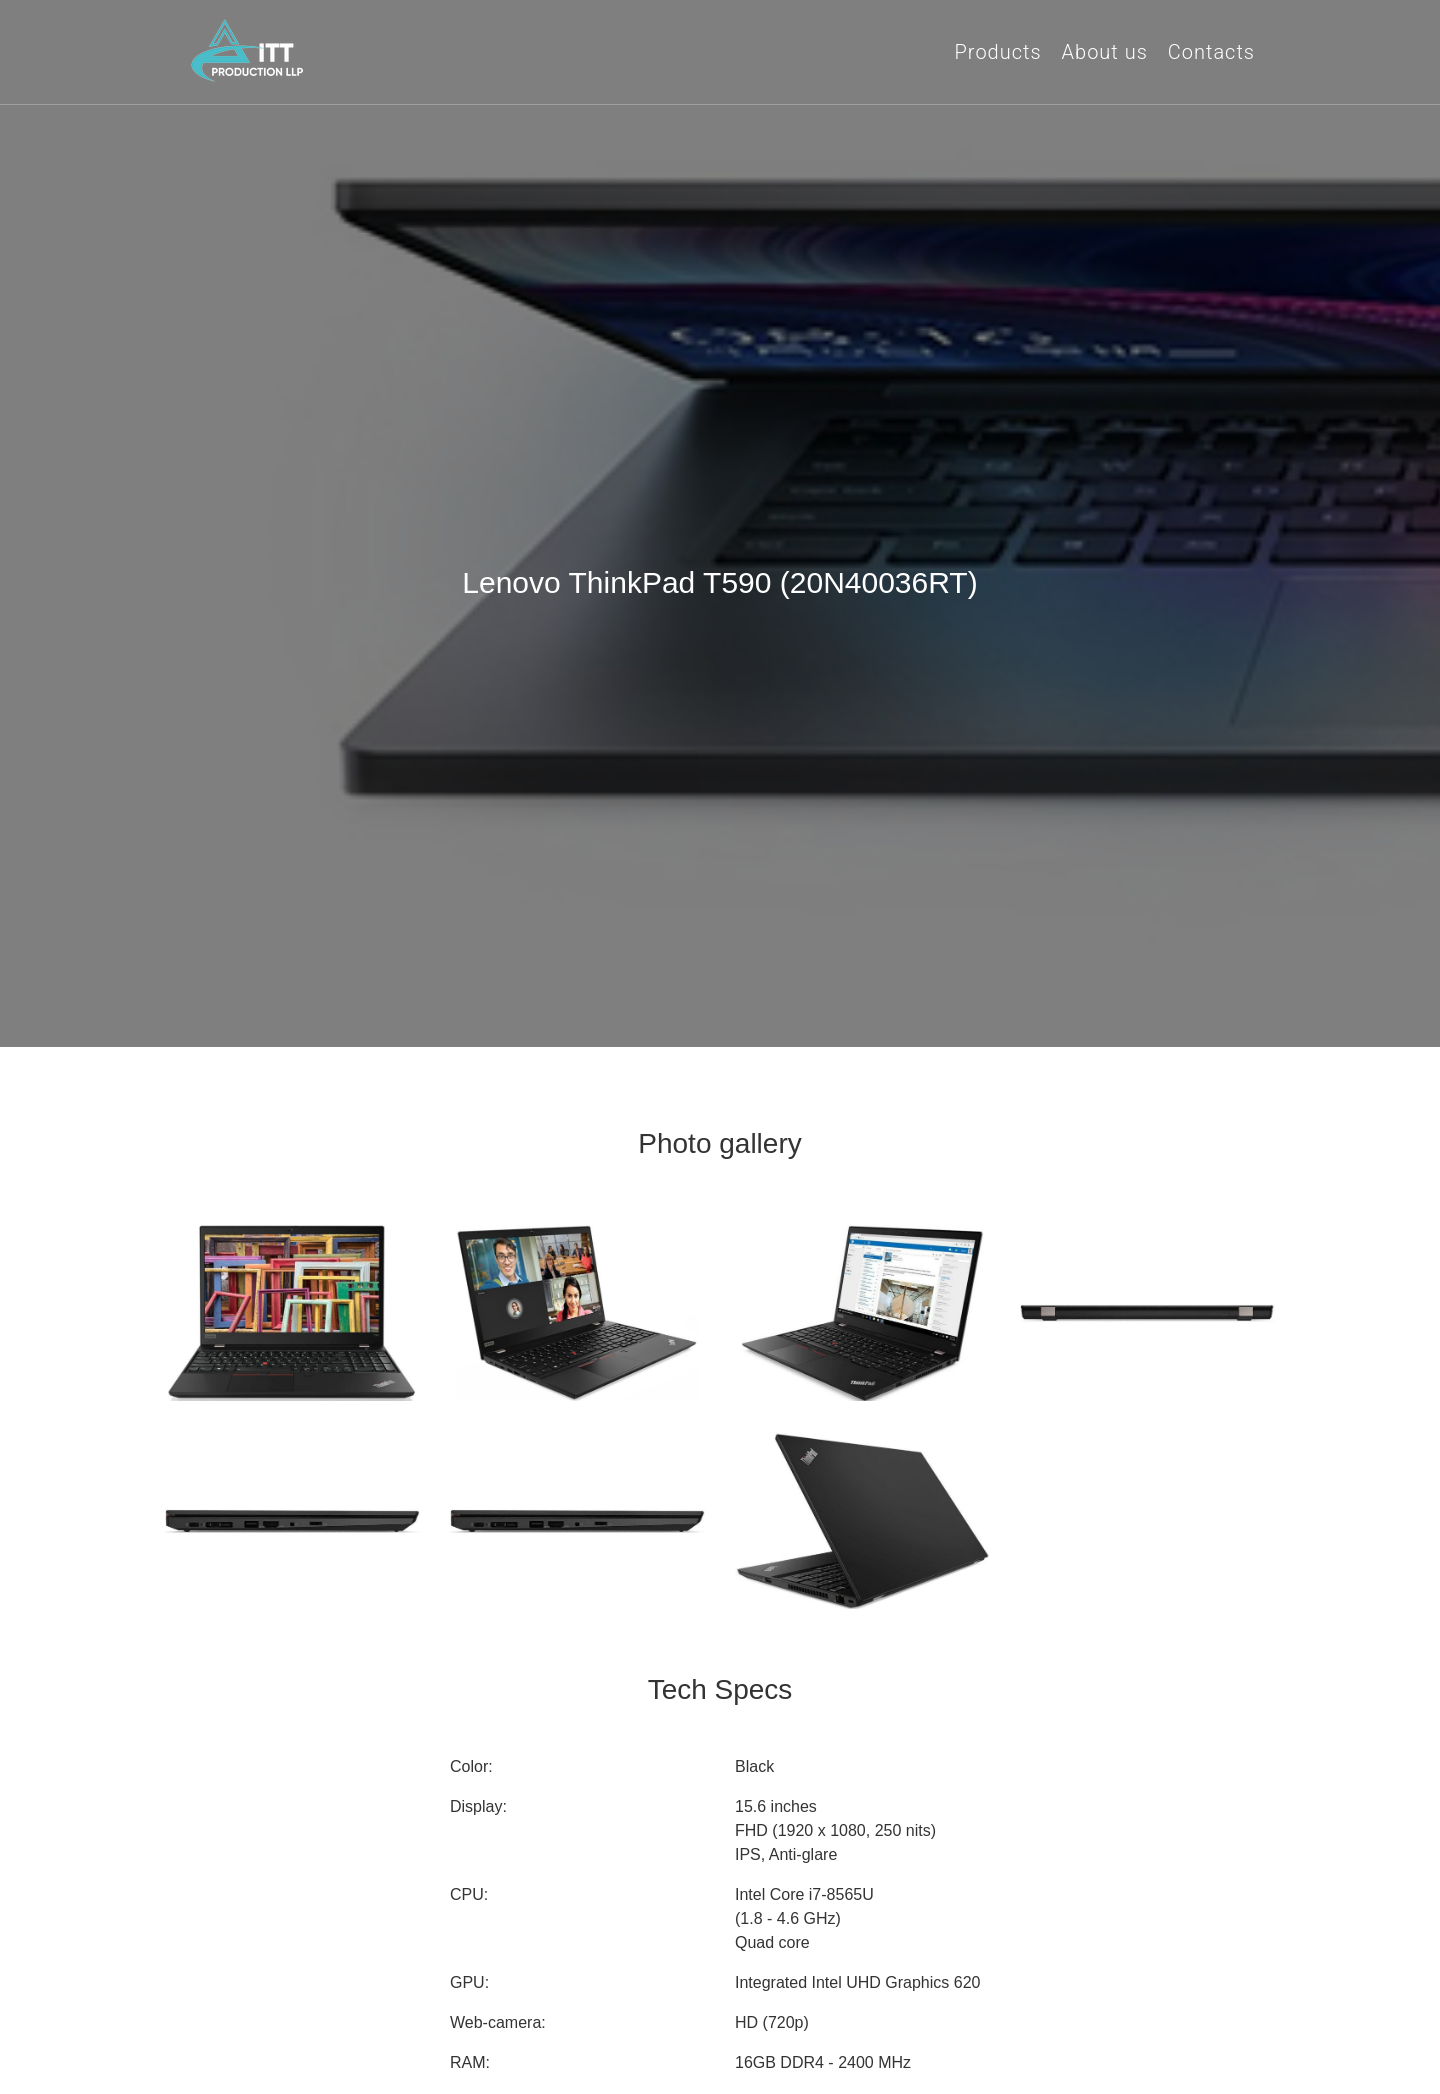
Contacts (1211, 52)
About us (1105, 52)
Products (998, 52)
